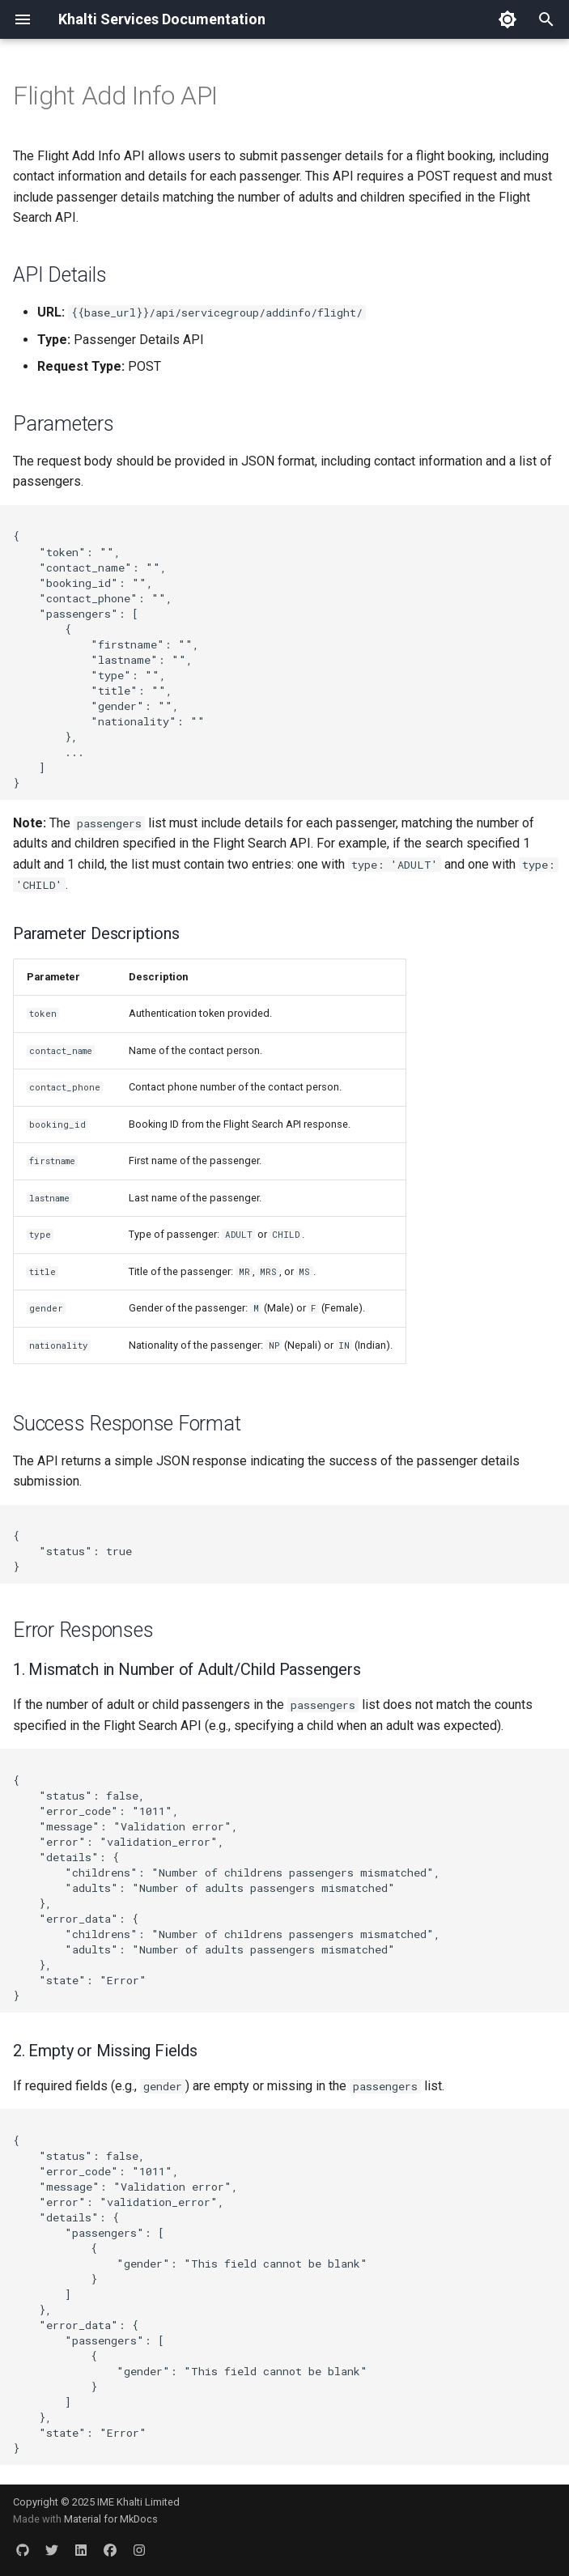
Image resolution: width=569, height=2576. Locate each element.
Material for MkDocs (111, 2519)
